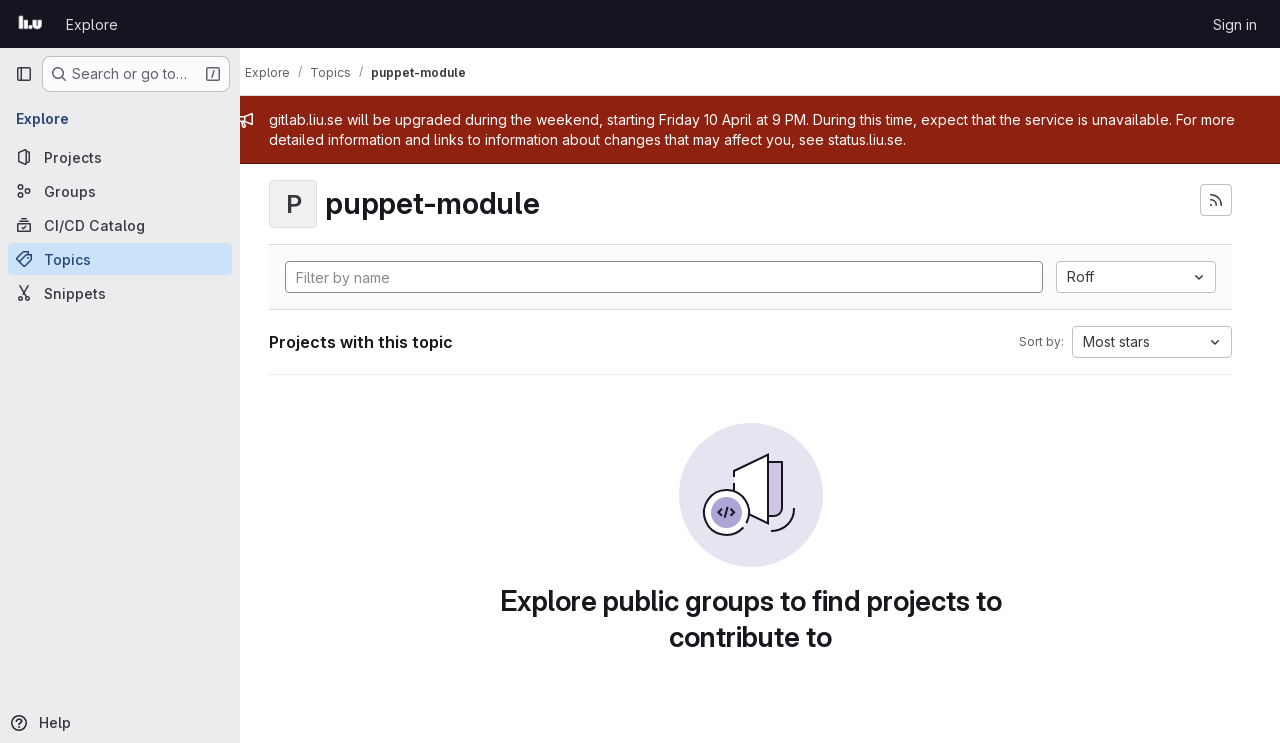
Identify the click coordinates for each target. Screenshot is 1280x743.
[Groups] (120, 191)
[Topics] (120, 259)
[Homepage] (30, 24)
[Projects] (120, 157)
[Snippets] (120, 293)
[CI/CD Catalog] (120, 225)
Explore (92, 24)
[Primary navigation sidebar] (24, 74)
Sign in (1235, 24)
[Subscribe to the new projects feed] (1216, 200)
